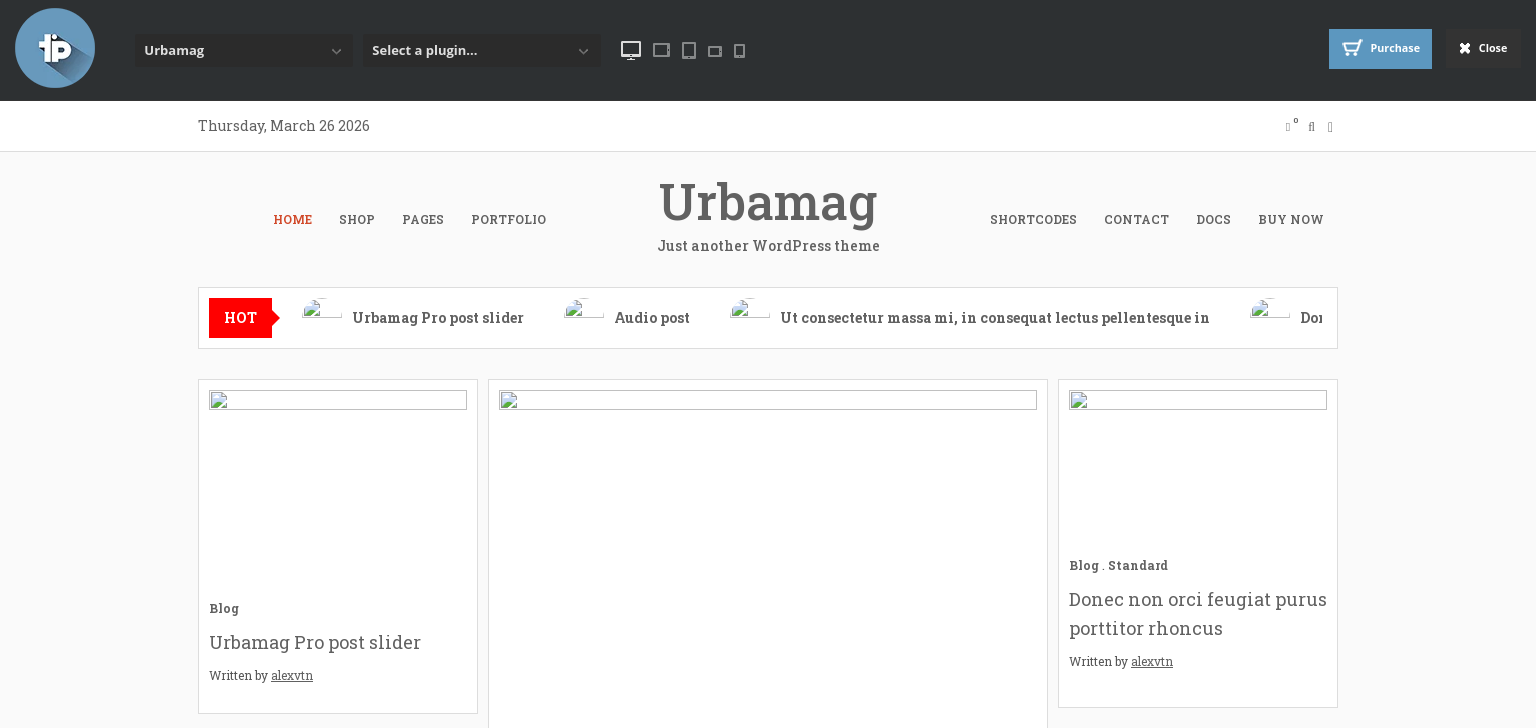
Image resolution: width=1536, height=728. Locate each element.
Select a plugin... (424, 50)
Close (1478, 50)
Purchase (1362, 49)
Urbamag (174, 50)
